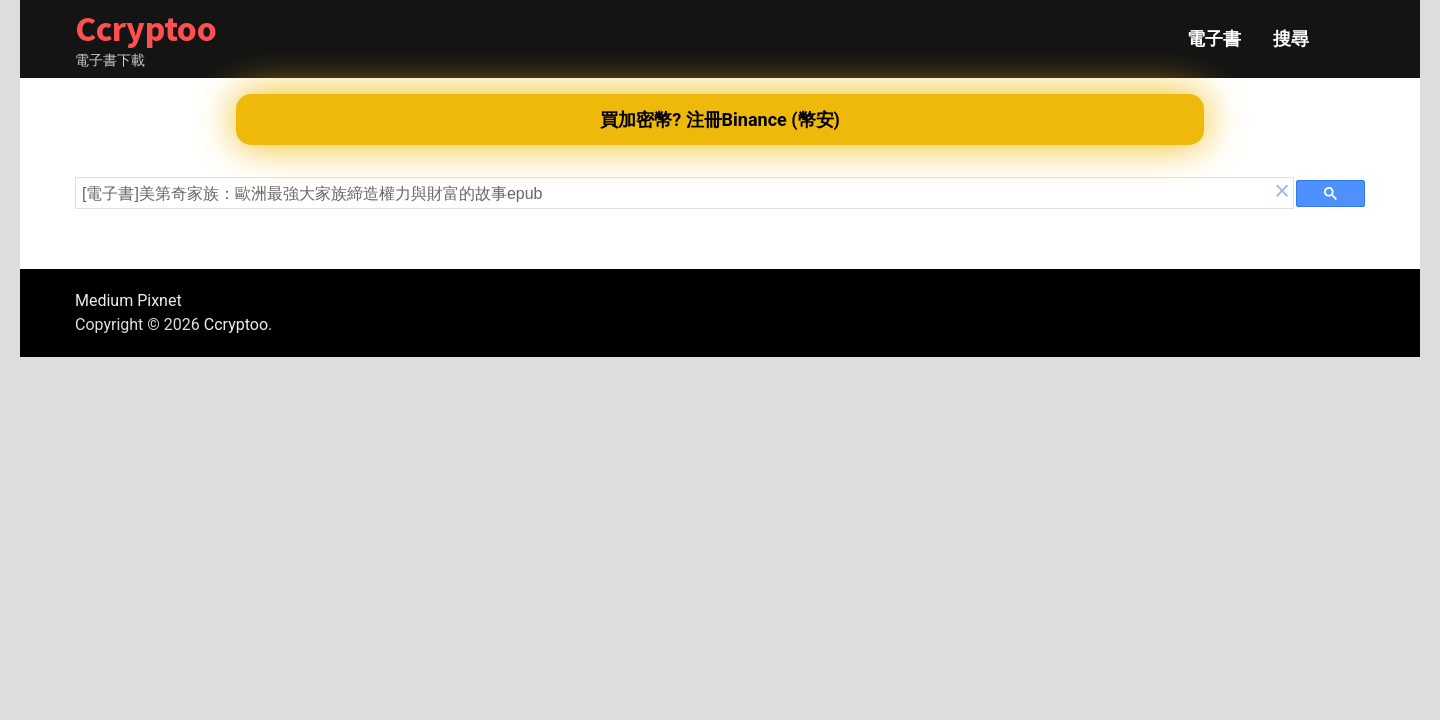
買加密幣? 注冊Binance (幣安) (720, 119)
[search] (676, 194)
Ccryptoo (146, 28)
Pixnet (159, 300)
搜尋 (1291, 39)
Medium (104, 300)
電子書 (1214, 39)
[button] (1282, 193)
